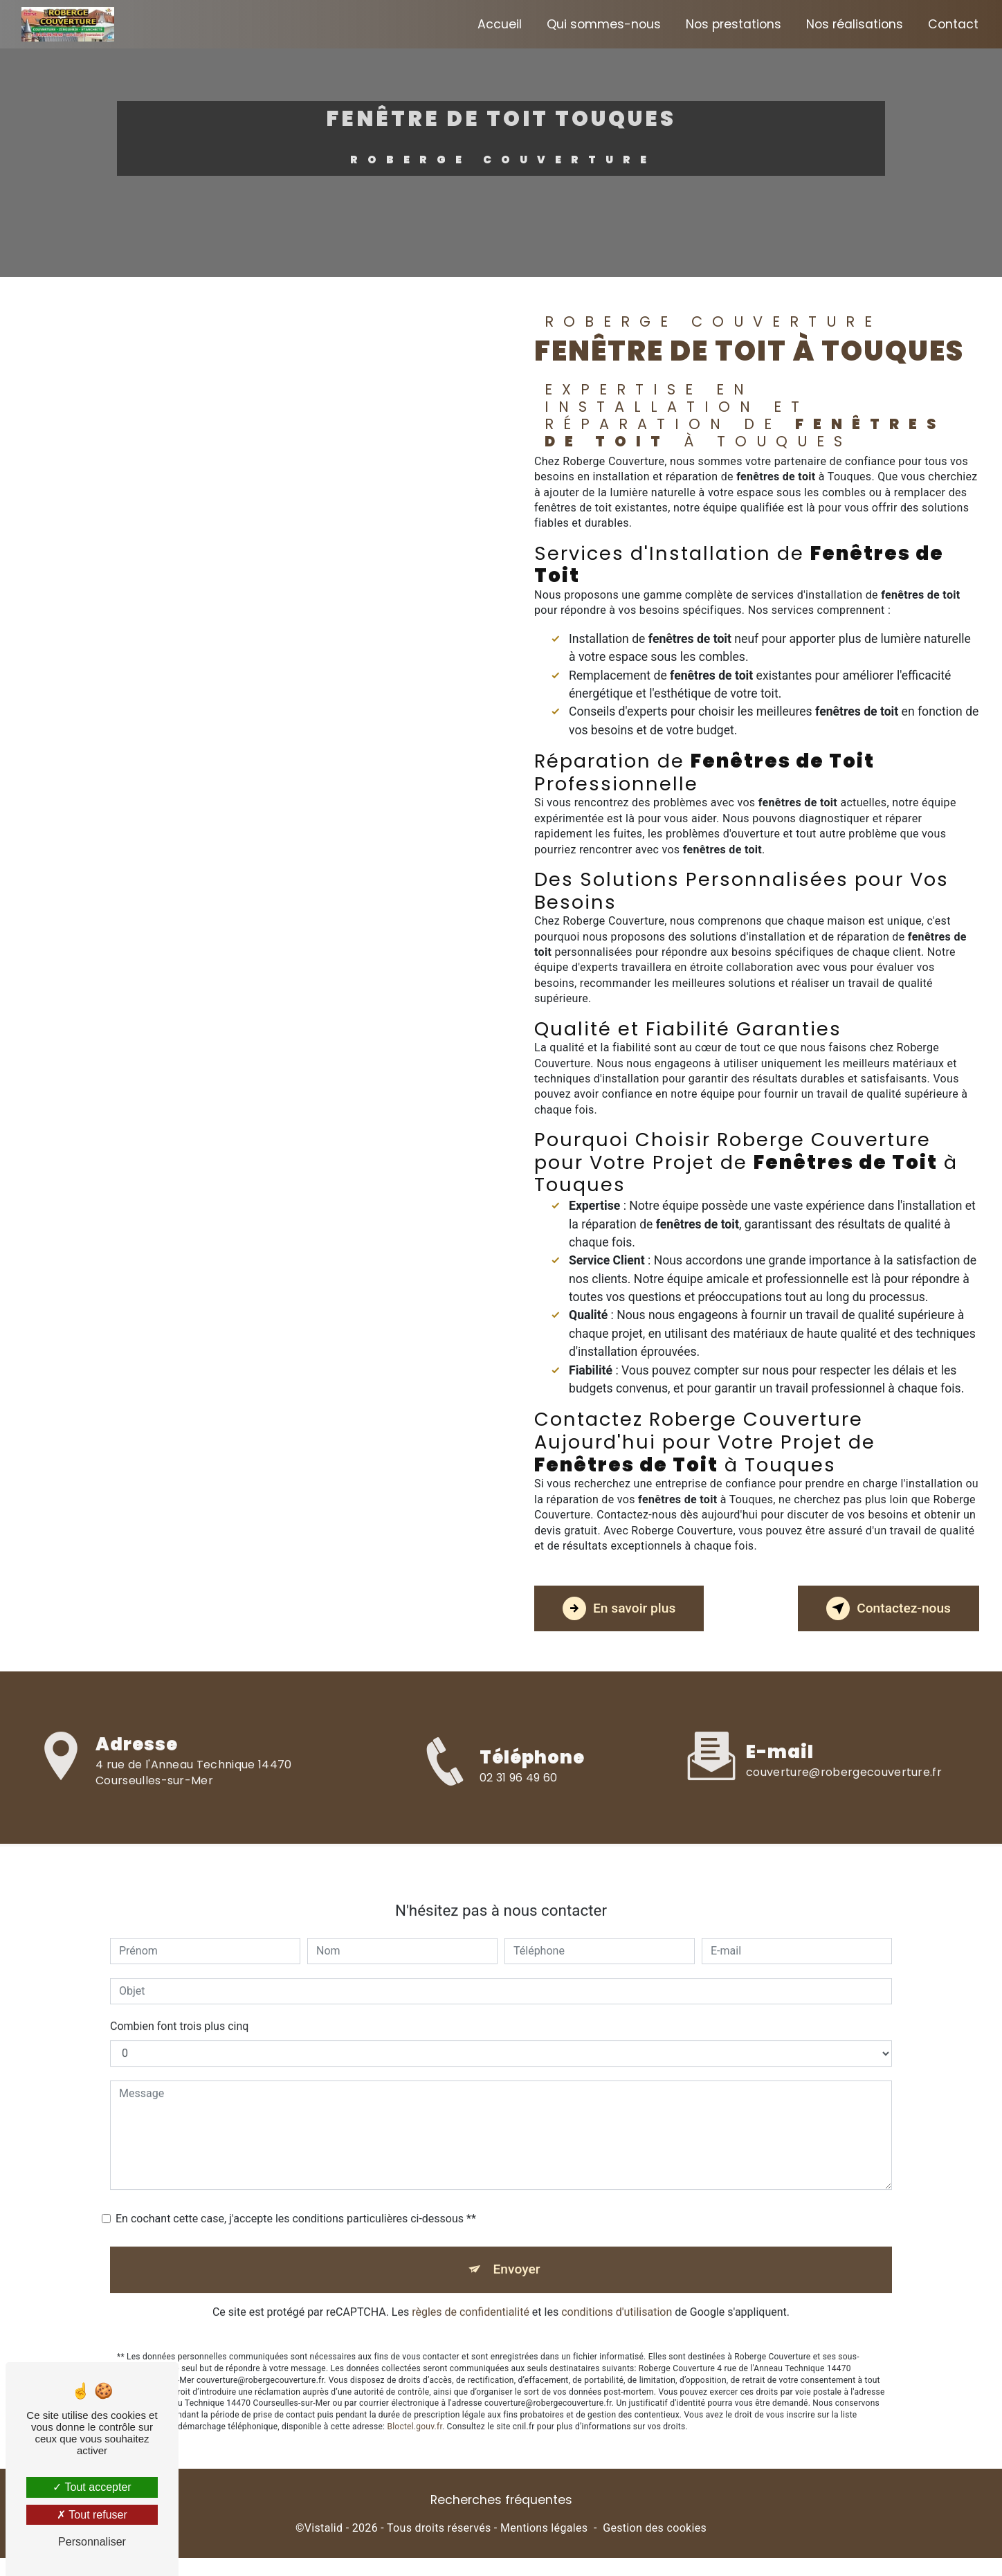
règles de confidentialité (470, 2289)
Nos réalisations (854, 24)
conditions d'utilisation (616, 2289)
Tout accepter (92, 2487)
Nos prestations (733, 24)
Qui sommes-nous (604, 24)
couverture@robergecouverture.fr (844, 1749)
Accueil (499, 24)
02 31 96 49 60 (518, 1802)
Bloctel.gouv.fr (414, 2404)
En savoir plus (619, 1608)
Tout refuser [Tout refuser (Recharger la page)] (92, 2515)
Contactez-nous (888, 1608)
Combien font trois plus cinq (179, 2003)
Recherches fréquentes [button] (501, 2500)
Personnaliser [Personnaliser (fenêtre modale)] (92, 2542)
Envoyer (516, 2246)
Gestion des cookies (655, 2527)
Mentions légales (543, 2527)
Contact (953, 24)
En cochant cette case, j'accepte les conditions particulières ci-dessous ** (296, 2195)
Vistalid (323, 2527)
